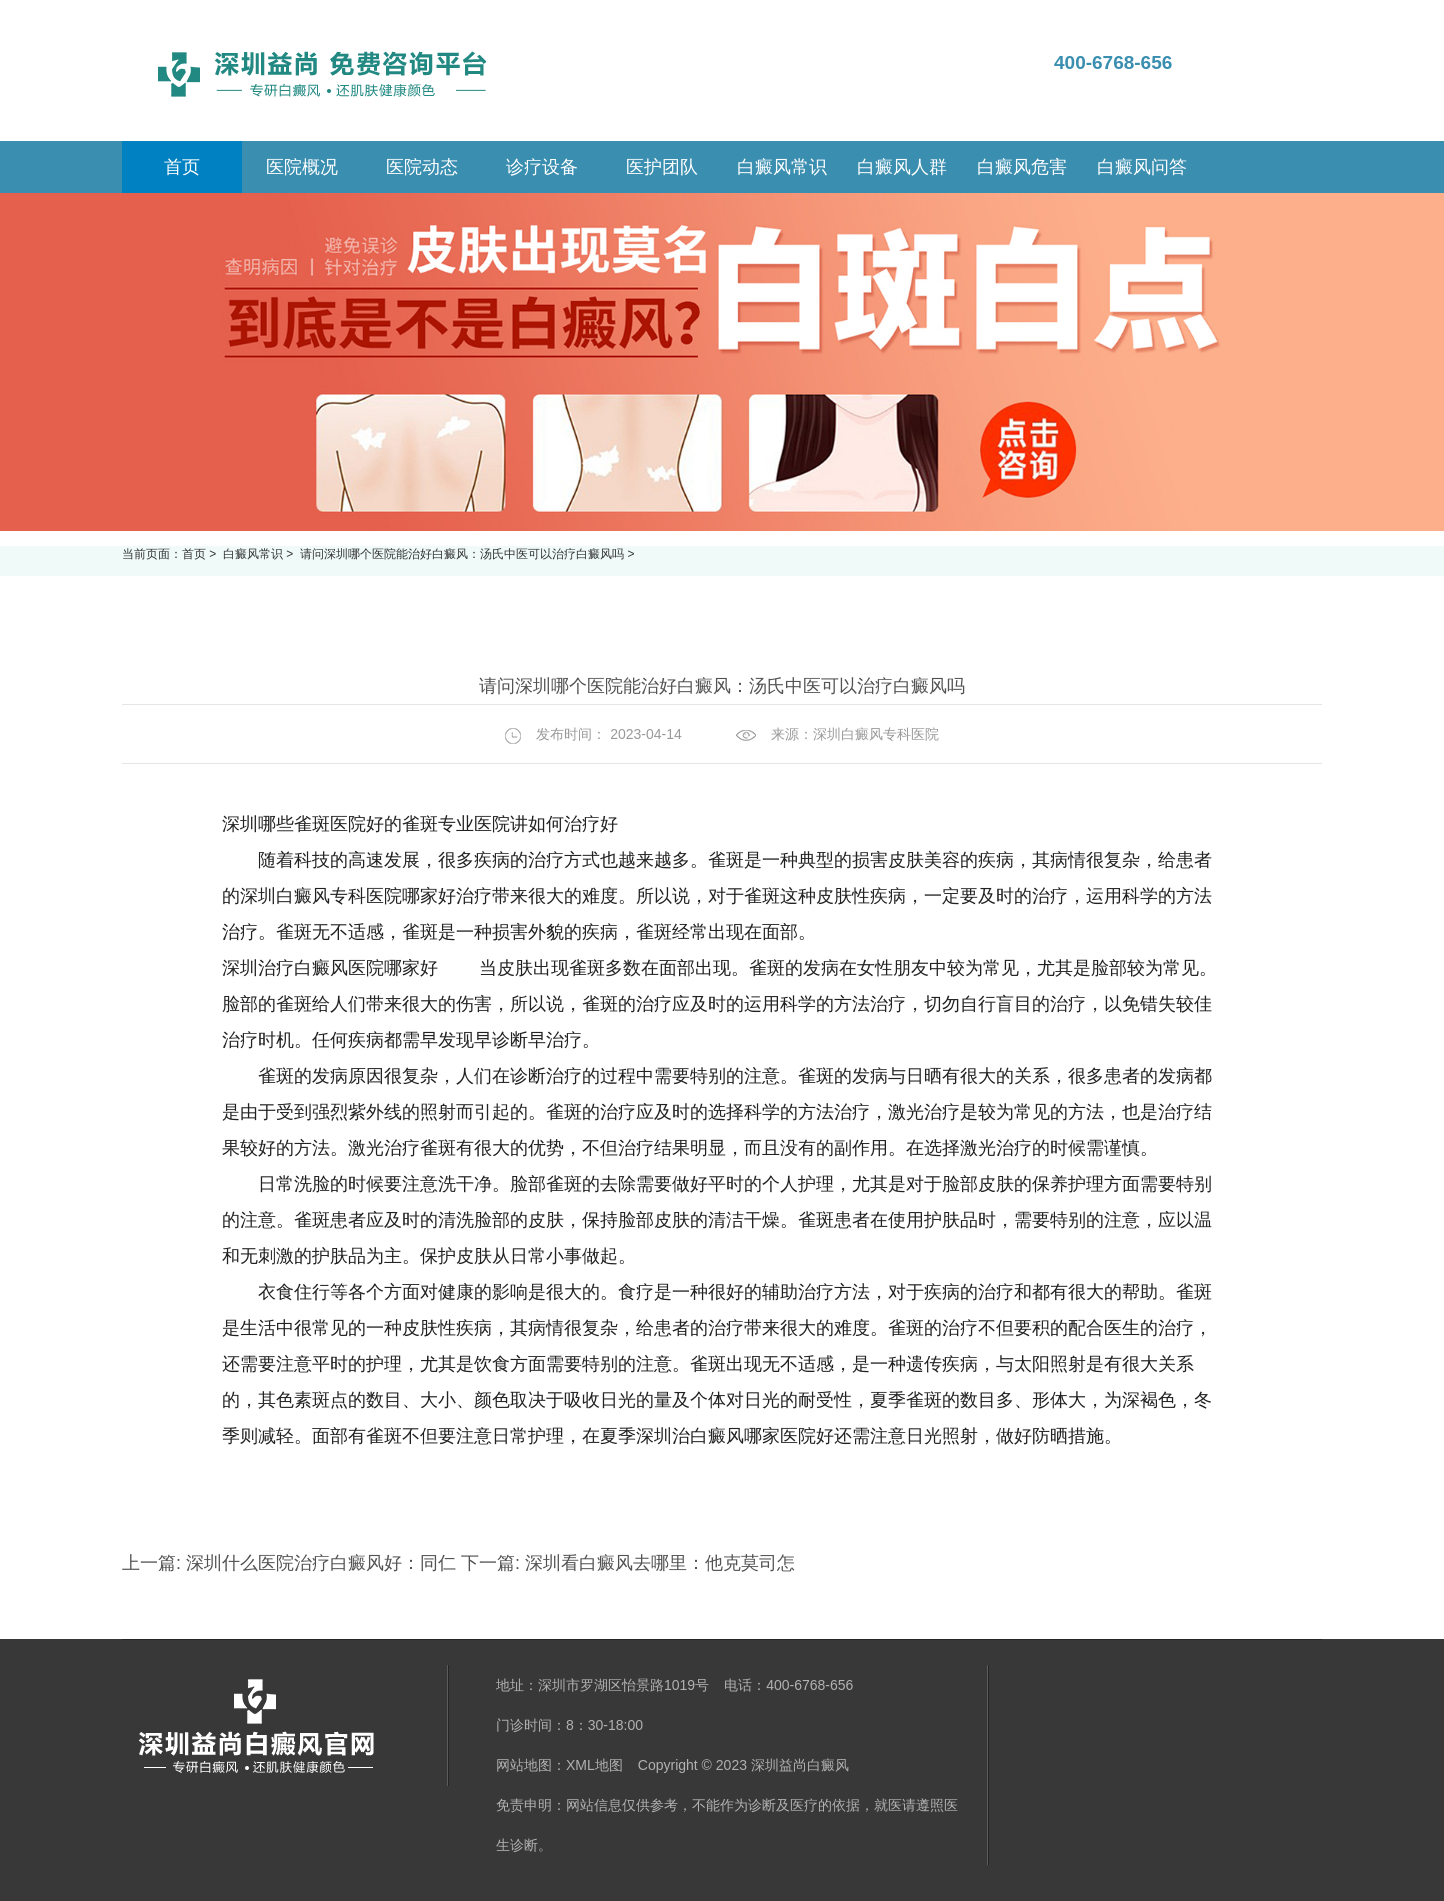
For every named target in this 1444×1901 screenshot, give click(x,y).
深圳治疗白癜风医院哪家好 (330, 968)
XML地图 (594, 1765)
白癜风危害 (1022, 167)
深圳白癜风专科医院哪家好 (348, 896)
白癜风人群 (902, 167)
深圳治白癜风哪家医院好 (735, 1436)
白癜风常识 (782, 167)
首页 (194, 554)
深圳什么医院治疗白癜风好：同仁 (321, 1563)
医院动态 (422, 167)
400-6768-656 (1113, 62)
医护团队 (662, 167)
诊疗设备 (542, 167)
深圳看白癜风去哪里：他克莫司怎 (657, 1563)
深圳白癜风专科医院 (876, 734)
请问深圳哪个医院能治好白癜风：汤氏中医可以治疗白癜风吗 (463, 554)
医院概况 (302, 167)
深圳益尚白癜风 (800, 1765)
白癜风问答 (1142, 167)
